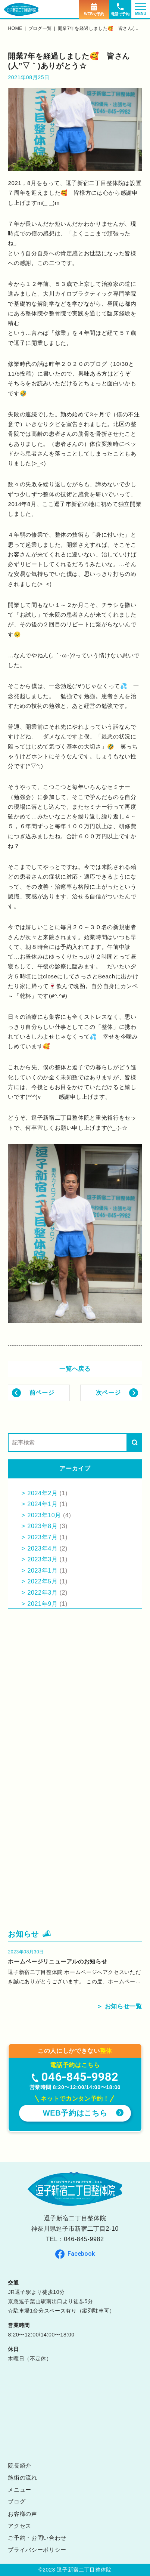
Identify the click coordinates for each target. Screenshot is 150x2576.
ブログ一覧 (40, 28)
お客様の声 (22, 2514)
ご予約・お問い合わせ (37, 2538)
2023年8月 (42, 1526)
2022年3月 (42, 1592)
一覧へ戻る (74, 1369)
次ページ (108, 1392)
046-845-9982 (84, 2239)
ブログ (16, 2501)
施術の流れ (22, 2477)
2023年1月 (42, 1570)
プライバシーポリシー (37, 2549)
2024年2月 (42, 1493)
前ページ (41, 1392)
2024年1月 (42, 1504)
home (15, 28)
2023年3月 (42, 1559)
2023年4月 (42, 1548)
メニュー (19, 2489)
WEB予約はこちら (75, 2113)
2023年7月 (42, 1537)
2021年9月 (42, 1604)
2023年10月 (44, 1515)
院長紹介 (19, 2465)
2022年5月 (42, 1581)
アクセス (19, 2526)
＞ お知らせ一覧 (119, 2006)
